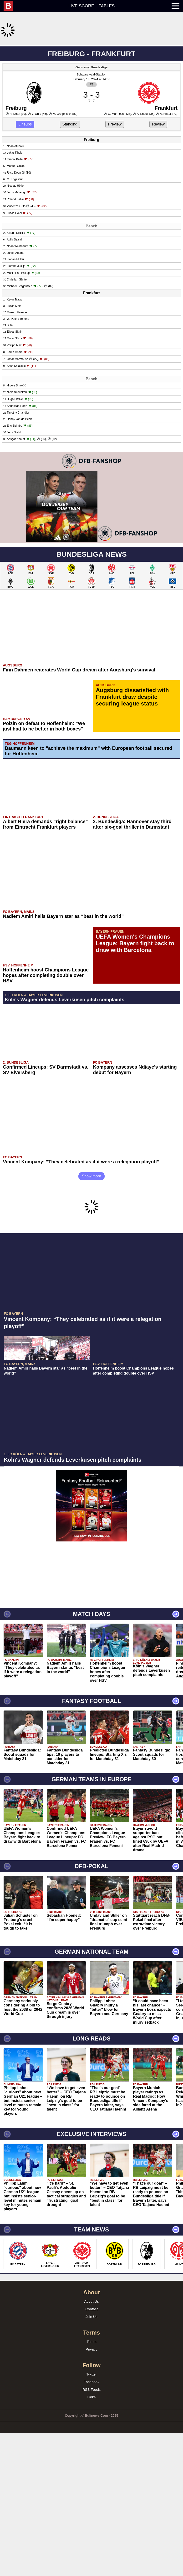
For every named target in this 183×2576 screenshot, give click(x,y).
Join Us (91, 2443)
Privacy (91, 2475)
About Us (91, 2428)
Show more (91, 1302)
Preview (115, 187)
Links (91, 2523)
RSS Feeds (91, 2516)
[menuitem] (11, 6)
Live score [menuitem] (81, 6)
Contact (91, 2435)
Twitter (91, 2500)
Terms (92, 2468)
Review (158, 187)
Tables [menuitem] (107, 6)
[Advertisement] (91, 78)
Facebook (91, 2508)
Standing (69, 187)
